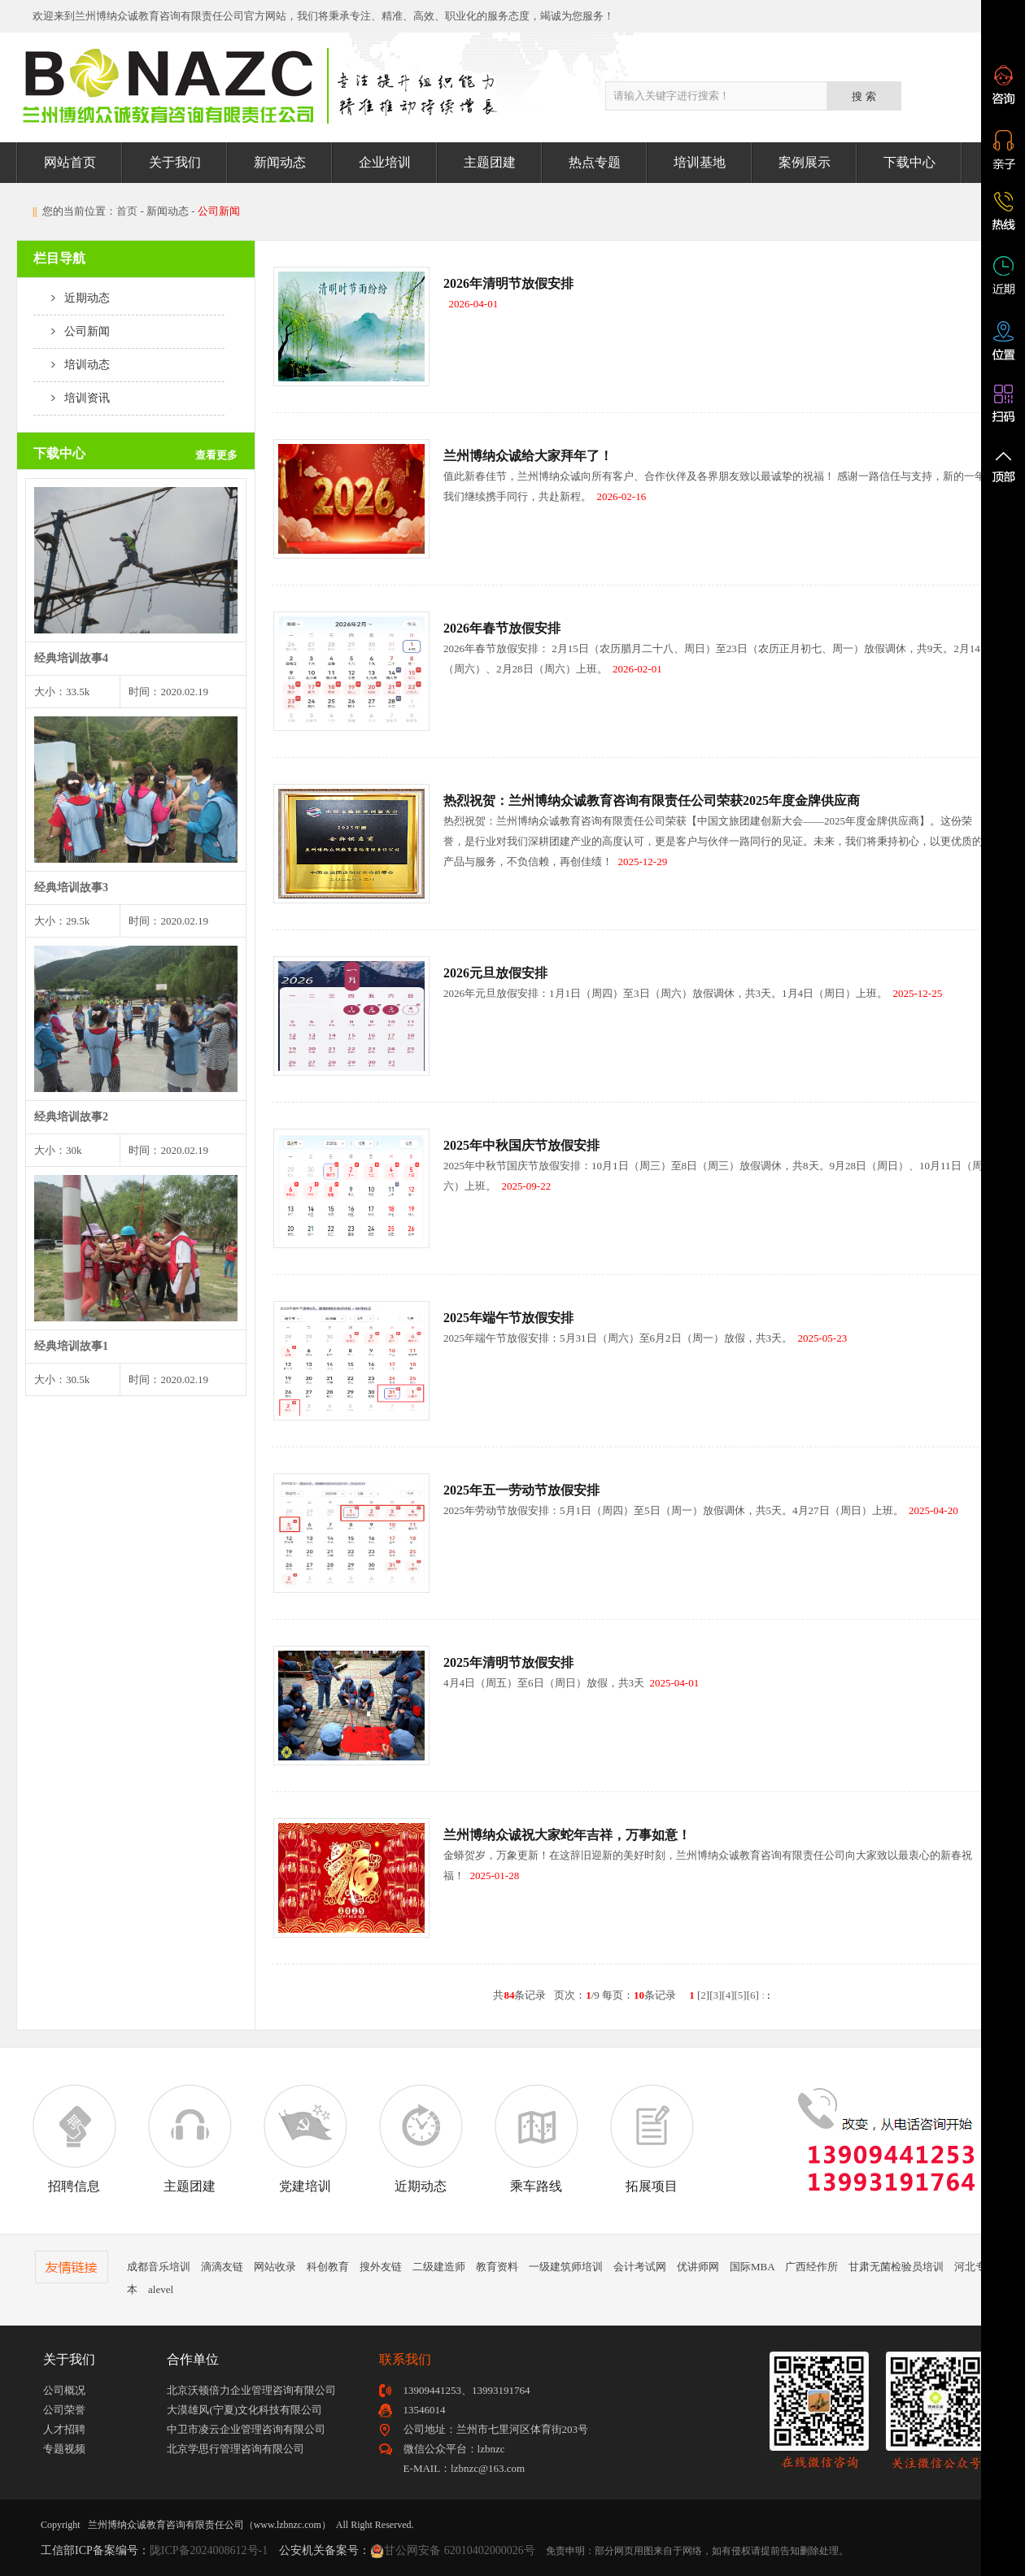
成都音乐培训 (158, 2267)
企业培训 (385, 162)
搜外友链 (381, 2267)
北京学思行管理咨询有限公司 (235, 2449)
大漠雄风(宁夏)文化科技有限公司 (244, 2410)
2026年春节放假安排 (501, 628)
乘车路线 (536, 2138)
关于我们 (175, 162)
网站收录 (275, 2267)
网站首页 (70, 162)
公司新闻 (71, 331)
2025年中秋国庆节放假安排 (521, 1145)
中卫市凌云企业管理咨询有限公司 (246, 2429)
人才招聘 (64, 2429)
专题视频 (64, 2449)
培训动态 (71, 365)
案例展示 (805, 162)
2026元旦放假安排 (495, 973)
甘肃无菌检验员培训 (896, 2267)
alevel (160, 2289)
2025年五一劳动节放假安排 (521, 1490)
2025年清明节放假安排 (508, 1662)
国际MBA (752, 2267)
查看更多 (216, 455)
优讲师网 (698, 2267)
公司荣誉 (64, 2410)
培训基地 (700, 162)
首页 (126, 211)
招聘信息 (74, 2138)
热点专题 (595, 162)
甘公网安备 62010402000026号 (459, 2550)
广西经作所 (811, 2267)
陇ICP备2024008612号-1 (209, 2550)
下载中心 (909, 162)
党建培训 (305, 2138)
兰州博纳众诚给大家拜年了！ (528, 456)
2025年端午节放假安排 (508, 1318)
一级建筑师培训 (566, 2267)
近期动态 (71, 298)
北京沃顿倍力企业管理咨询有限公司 (251, 2390)
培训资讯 (71, 398)
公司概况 (64, 2390)
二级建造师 (438, 2267)
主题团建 (490, 162)
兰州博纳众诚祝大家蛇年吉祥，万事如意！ (567, 1835)
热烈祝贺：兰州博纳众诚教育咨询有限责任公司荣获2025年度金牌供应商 (651, 800)
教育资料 (497, 2267)
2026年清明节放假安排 (508, 283)
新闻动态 (280, 162)
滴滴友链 (222, 2267)
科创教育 (328, 2267)
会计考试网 (639, 2267)
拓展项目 (651, 2138)
